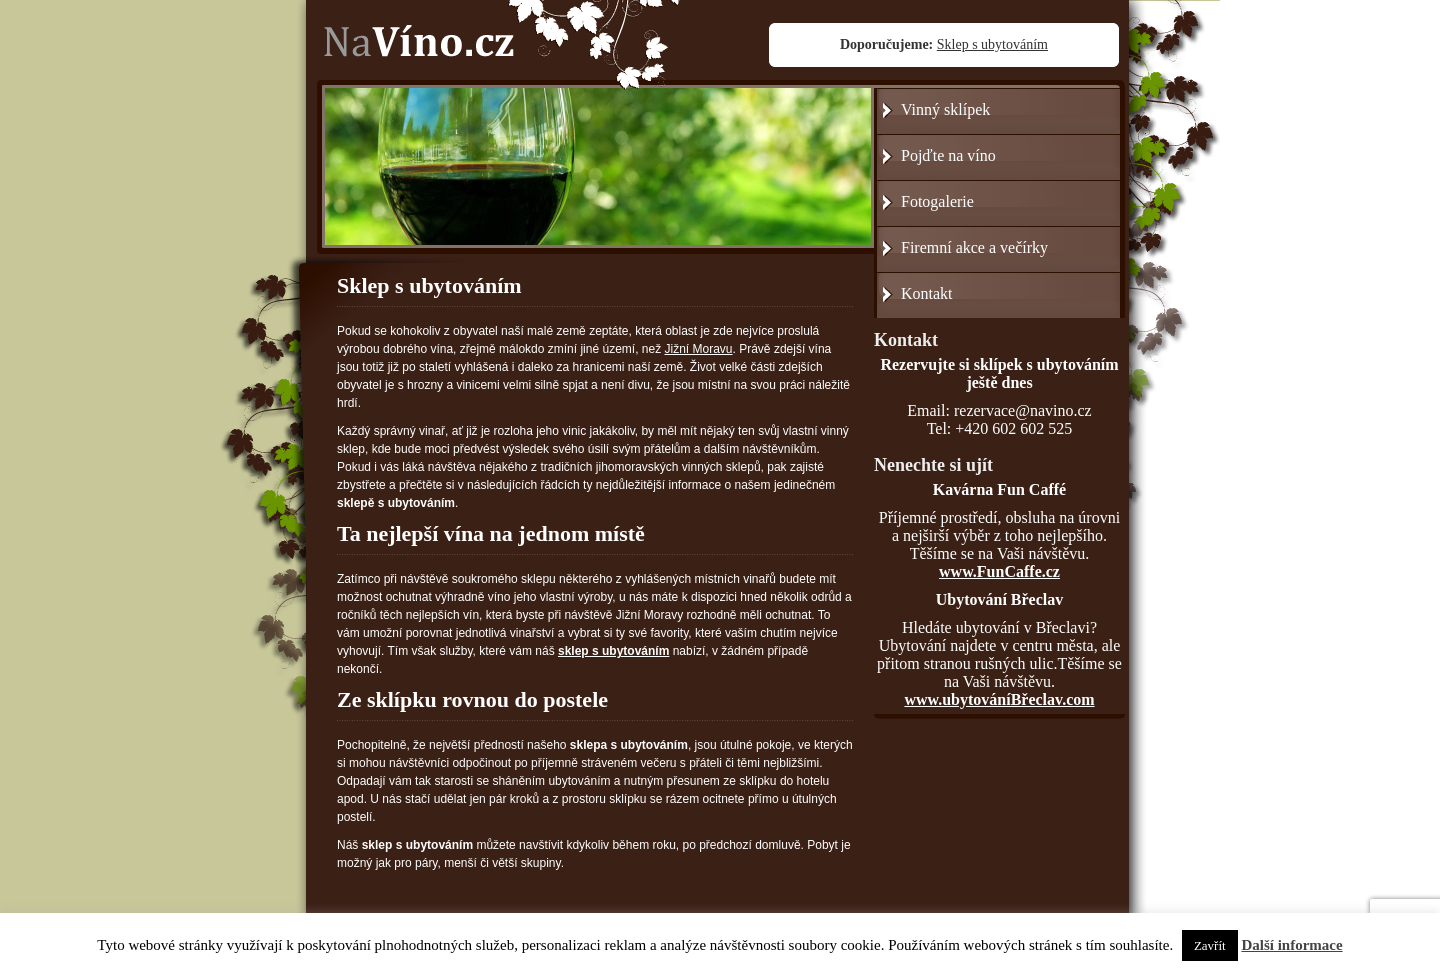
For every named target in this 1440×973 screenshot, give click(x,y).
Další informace (1291, 945)
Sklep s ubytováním (992, 44)
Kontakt (927, 293)
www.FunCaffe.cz (999, 571)
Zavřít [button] (1210, 945)
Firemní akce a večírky (974, 247)
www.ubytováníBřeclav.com (999, 699)
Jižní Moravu (699, 349)
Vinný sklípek (945, 109)
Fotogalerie (937, 201)
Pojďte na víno (948, 155)
